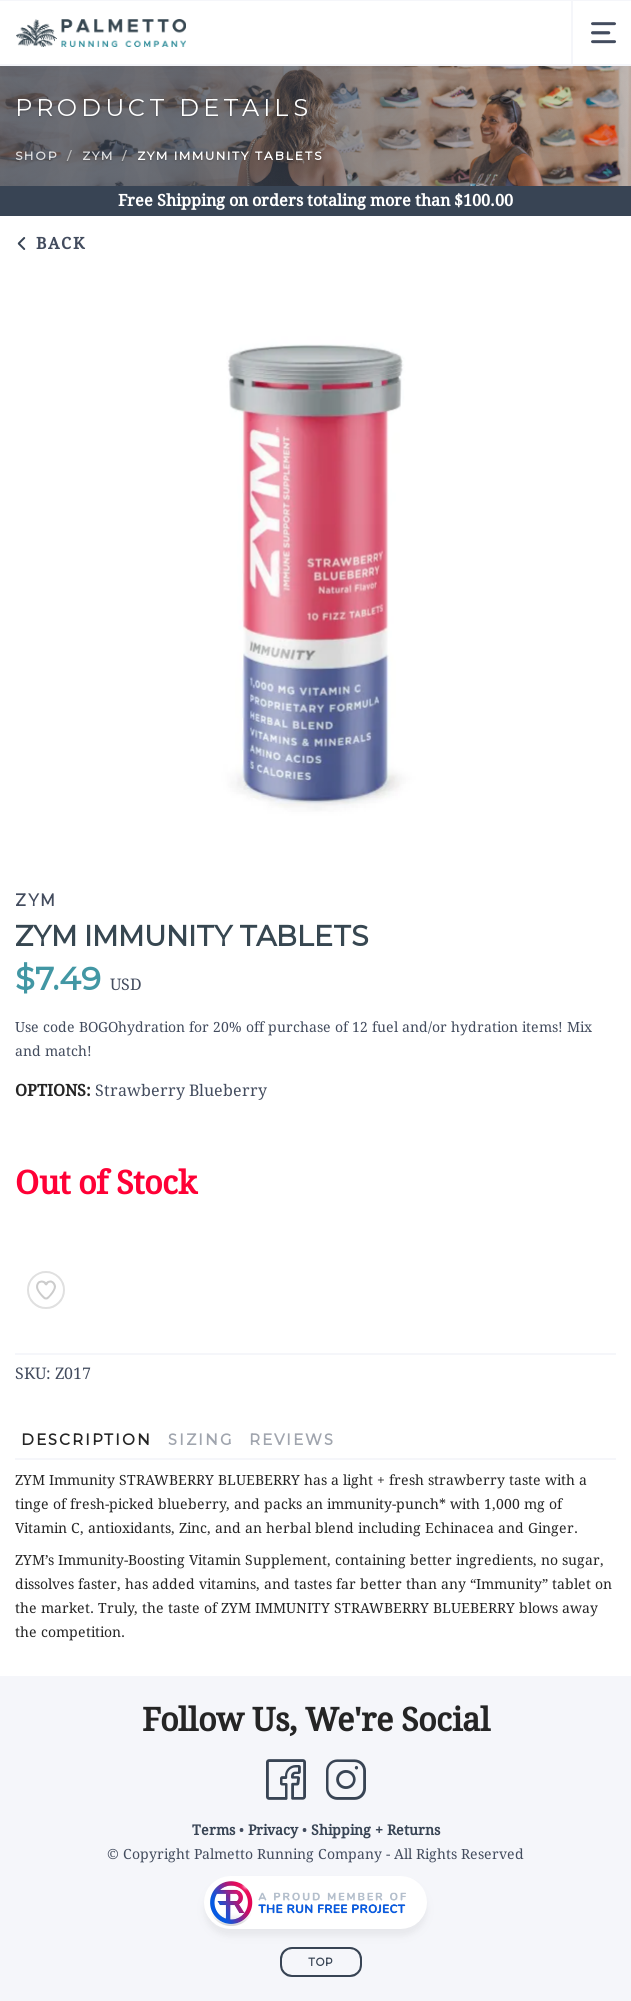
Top (321, 1962)
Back (50, 243)
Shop (37, 155)
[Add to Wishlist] (46, 1290)
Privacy (273, 1830)
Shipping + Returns (375, 1830)
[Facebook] (286, 1780)
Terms (213, 1830)
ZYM (98, 155)
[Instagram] (346, 1780)
